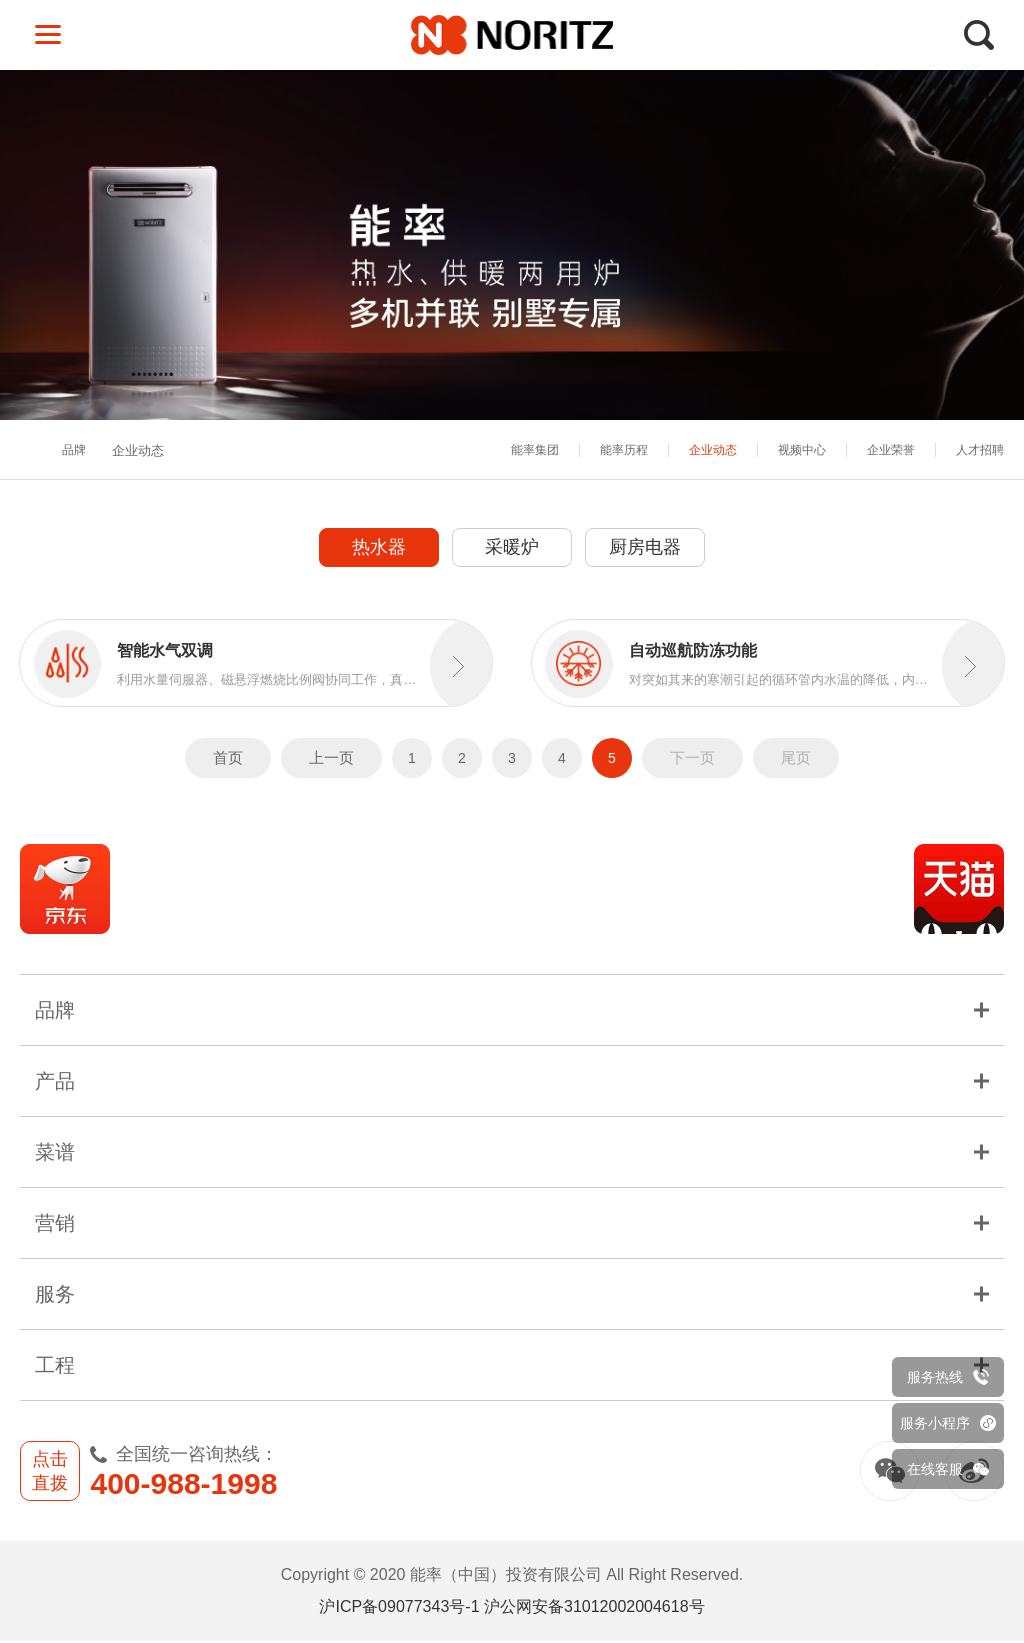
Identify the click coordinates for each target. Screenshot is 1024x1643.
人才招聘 (980, 450)
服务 (511, 1296)
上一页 (331, 758)
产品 (511, 1083)
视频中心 (802, 450)
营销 (511, 1225)
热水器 (379, 547)
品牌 (74, 451)
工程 (511, 1367)
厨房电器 (645, 547)
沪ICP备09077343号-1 (399, 1608)
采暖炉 (512, 547)
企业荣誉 (891, 450)
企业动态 (713, 450)
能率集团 (535, 450)
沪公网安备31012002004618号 (594, 1608)
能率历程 (624, 450)
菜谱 (511, 1154)
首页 (228, 758)
